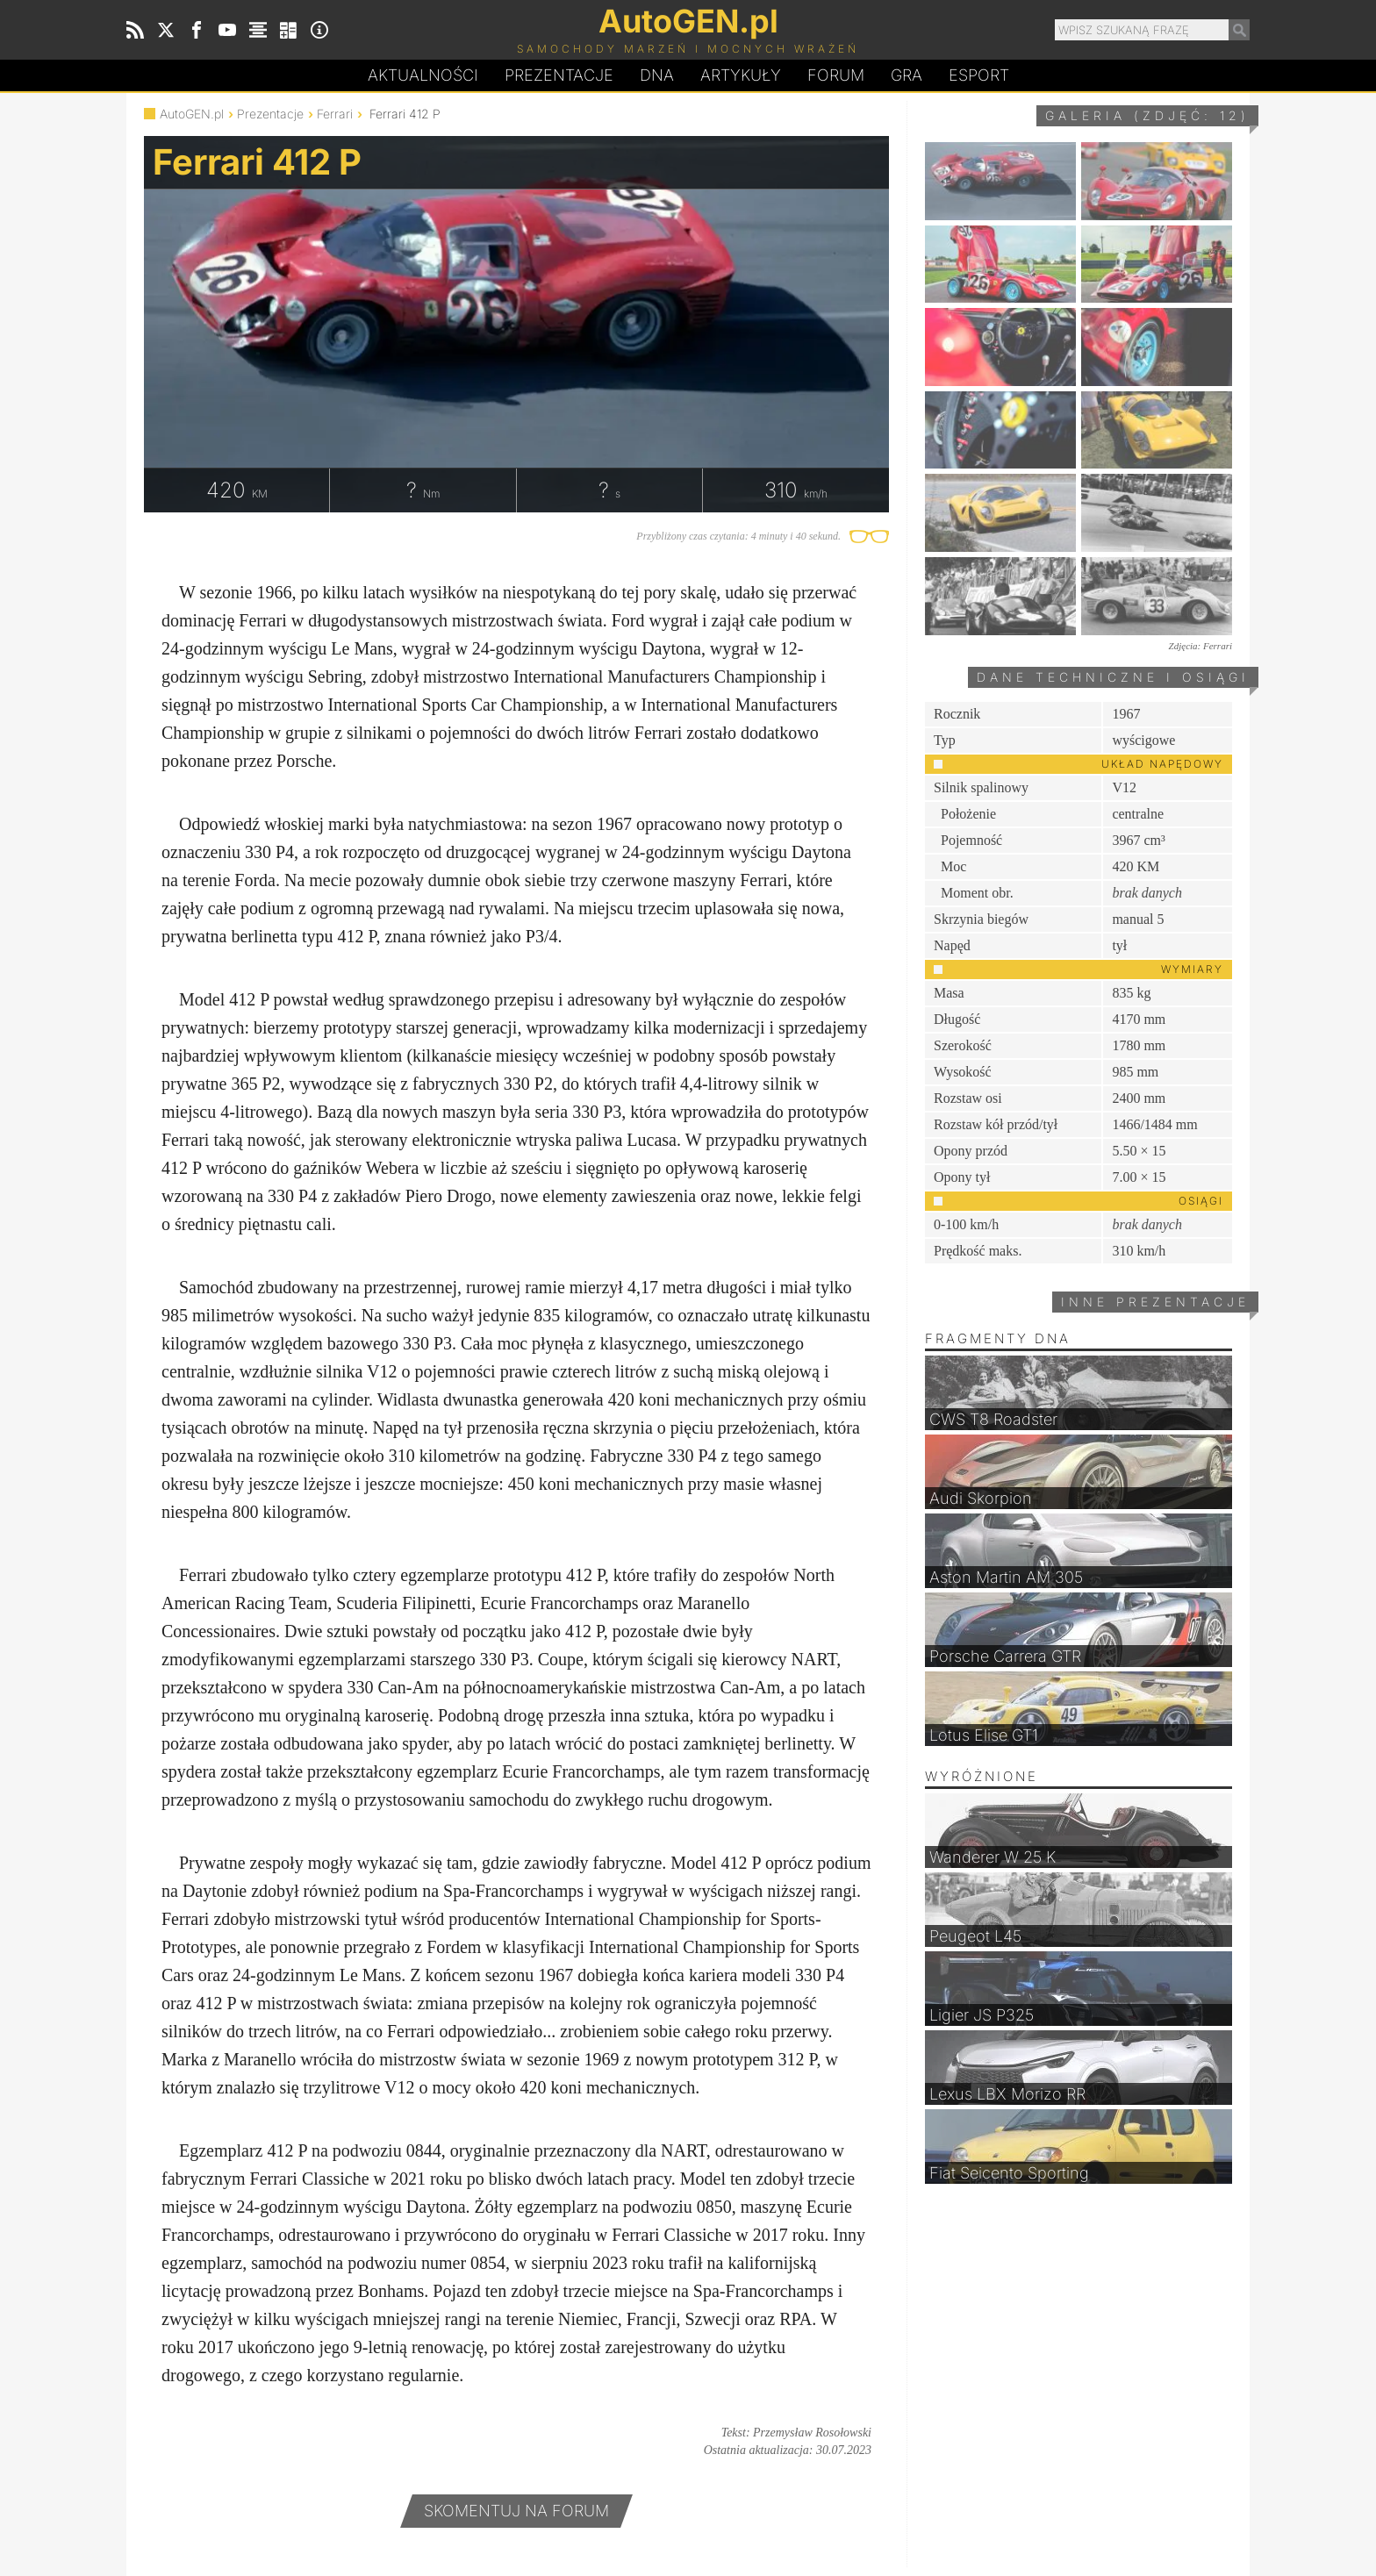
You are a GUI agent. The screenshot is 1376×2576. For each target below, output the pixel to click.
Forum (835, 75)
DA (657, 75)
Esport (979, 75)
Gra (906, 75)
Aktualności (423, 75)
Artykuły (740, 75)
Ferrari (335, 113)
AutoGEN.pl (192, 113)
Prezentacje (559, 75)
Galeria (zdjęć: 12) (1147, 115)
